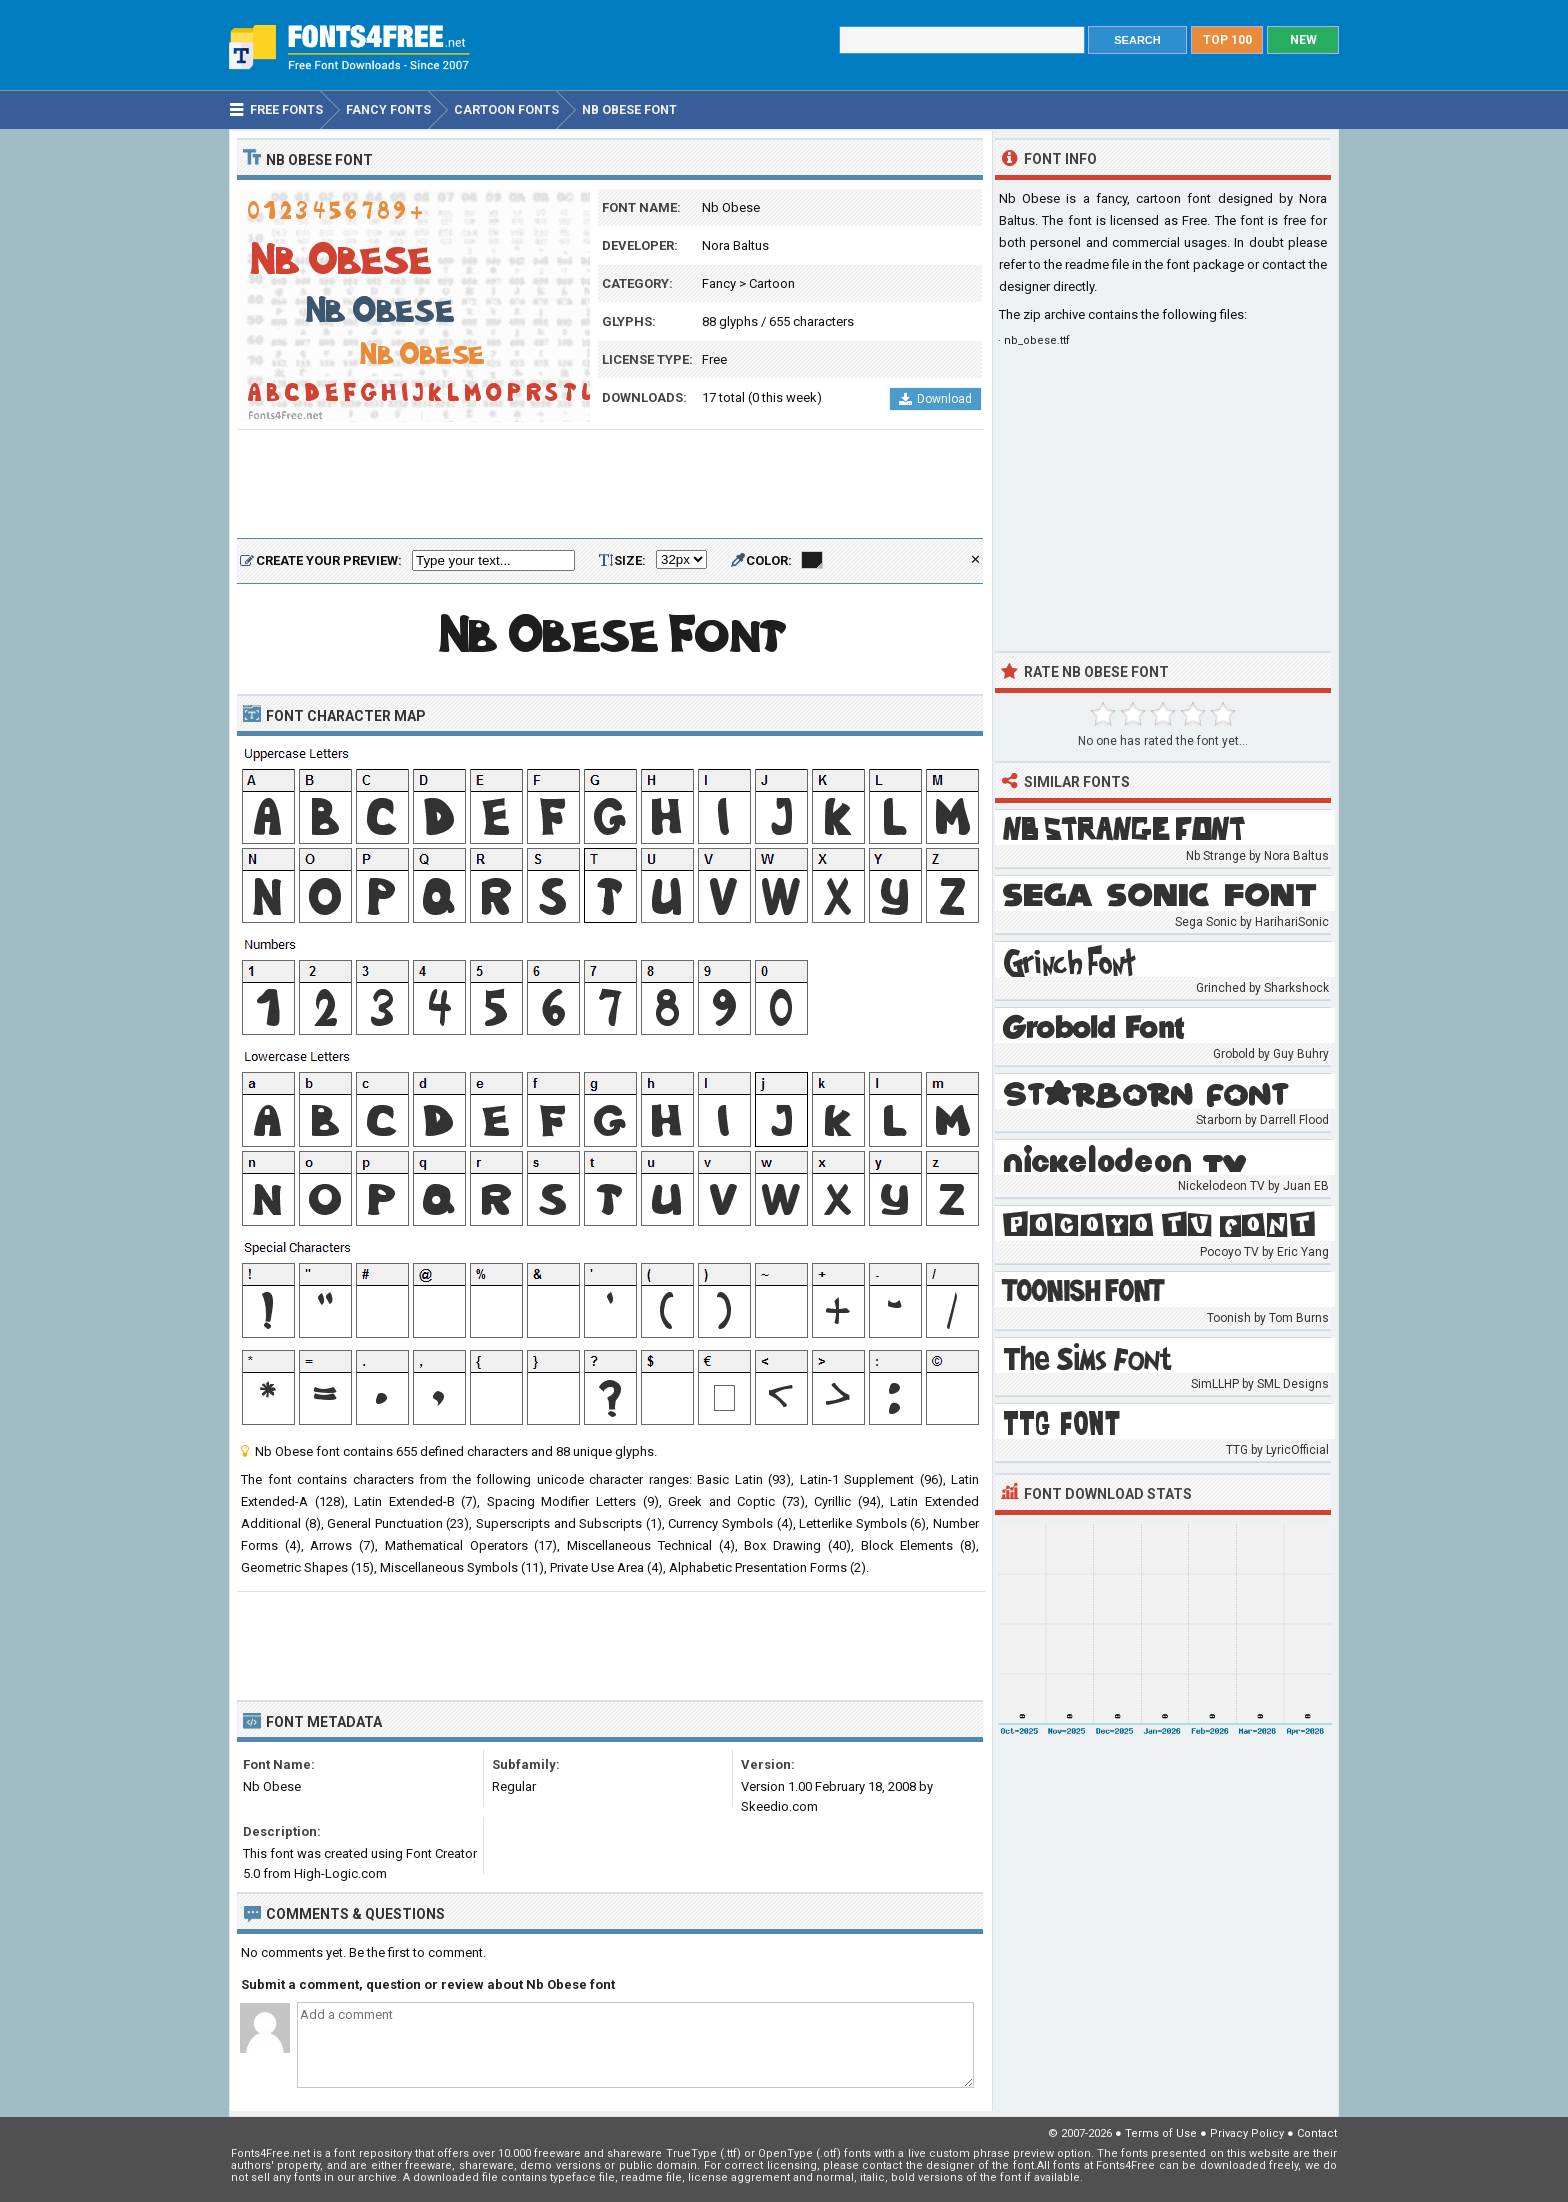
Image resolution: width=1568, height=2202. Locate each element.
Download (935, 399)
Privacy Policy (1247, 2133)
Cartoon (772, 283)
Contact (1317, 2133)
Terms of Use (1161, 2133)
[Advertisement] (610, 485)
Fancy (719, 283)
